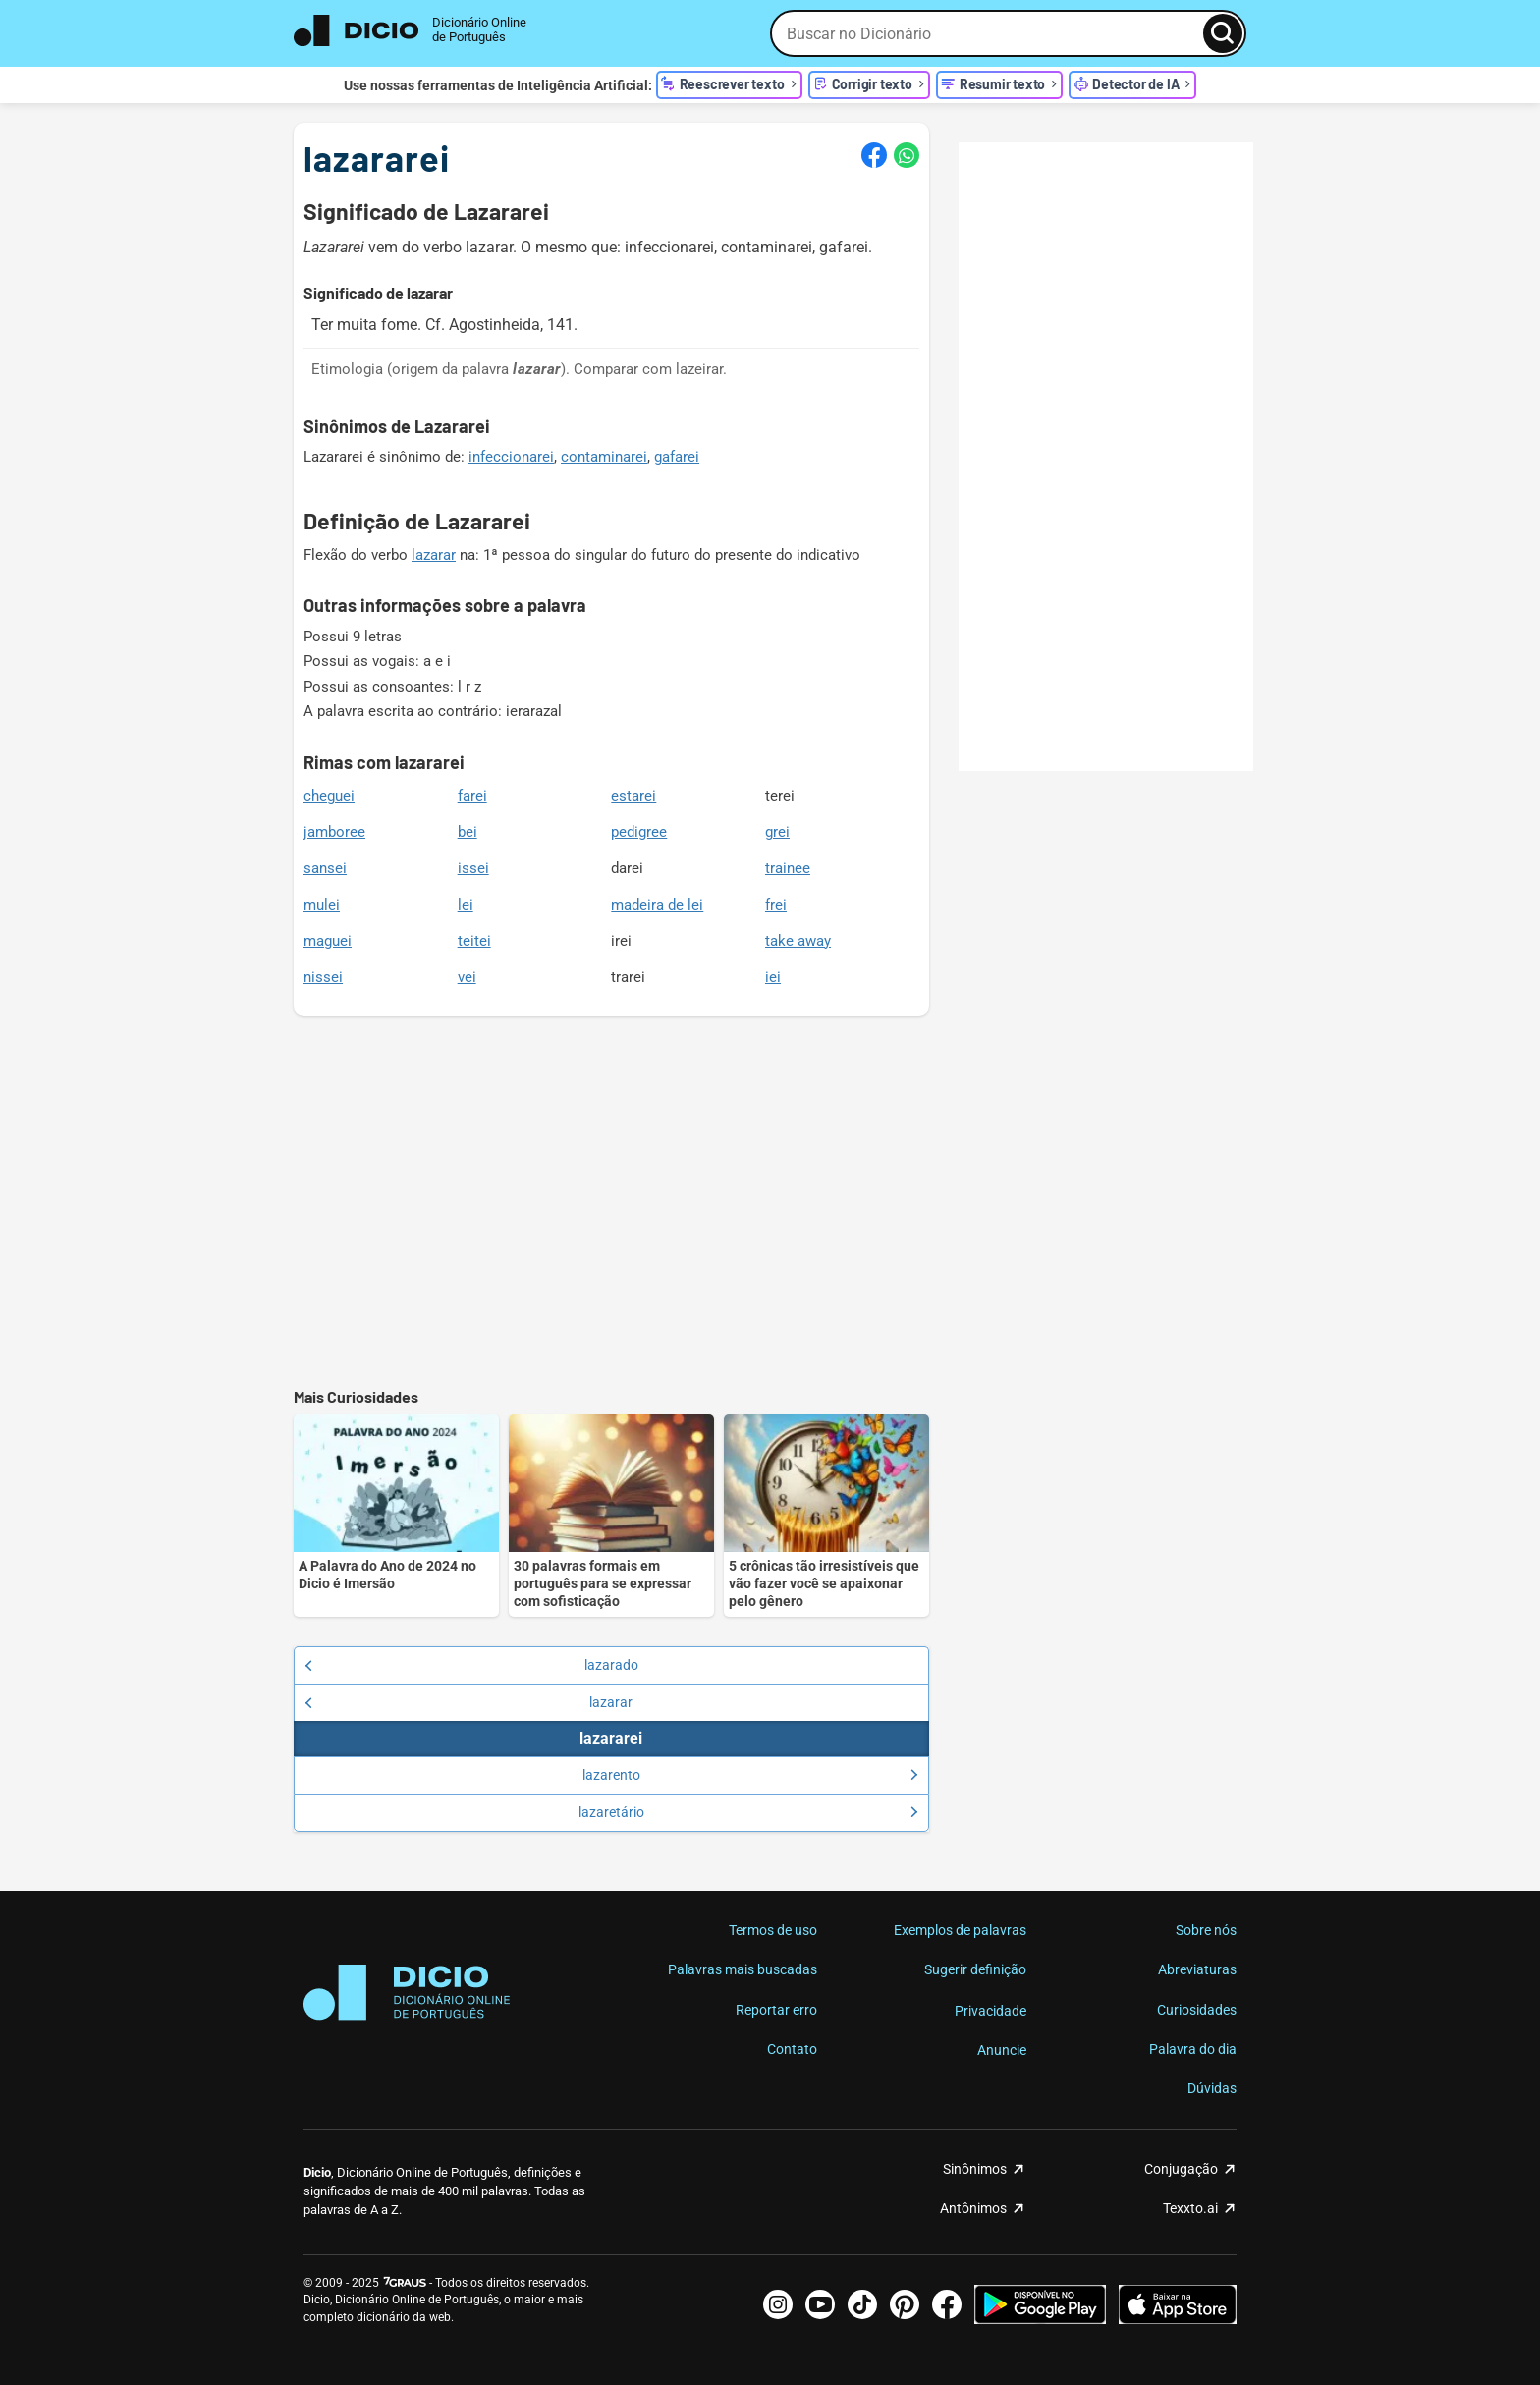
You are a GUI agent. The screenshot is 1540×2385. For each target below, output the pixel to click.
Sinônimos (975, 2169)
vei (467, 977)
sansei (325, 868)
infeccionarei (511, 457)
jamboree (334, 832)
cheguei (329, 795)
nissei (323, 977)
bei (467, 832)
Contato (792, 2049)
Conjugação (1181, 2169)
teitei (474, 941)
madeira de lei (657, 905)
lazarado (471, 1665)
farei (472, 795)
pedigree (639, 832)
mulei (321, 905)
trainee (787, 868)
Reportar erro (776, 2010)
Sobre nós (1206, 1930)
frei (776, 905)
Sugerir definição (975, 1969)
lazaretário (748, 1812)
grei (777, 832)
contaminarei (604, 457)
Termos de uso (773, 1930)
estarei (633, 795)
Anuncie (1001, 2050)
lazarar (434, 555)
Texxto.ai (1190, 2208)
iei (773, 977)
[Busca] (1222, 33)
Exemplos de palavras (960, 1930)
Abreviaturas (1197, 1969)
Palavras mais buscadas (742, 1969)
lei (465, 905)
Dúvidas (1212, 2088)
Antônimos (973, 2208)
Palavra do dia (1193, 2049)
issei (473, 868)
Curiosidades (1197, 2010)
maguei (327, 941)
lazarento (750, 1775)
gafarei (676, 457)
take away (798, 941)
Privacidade (990, 2011)
